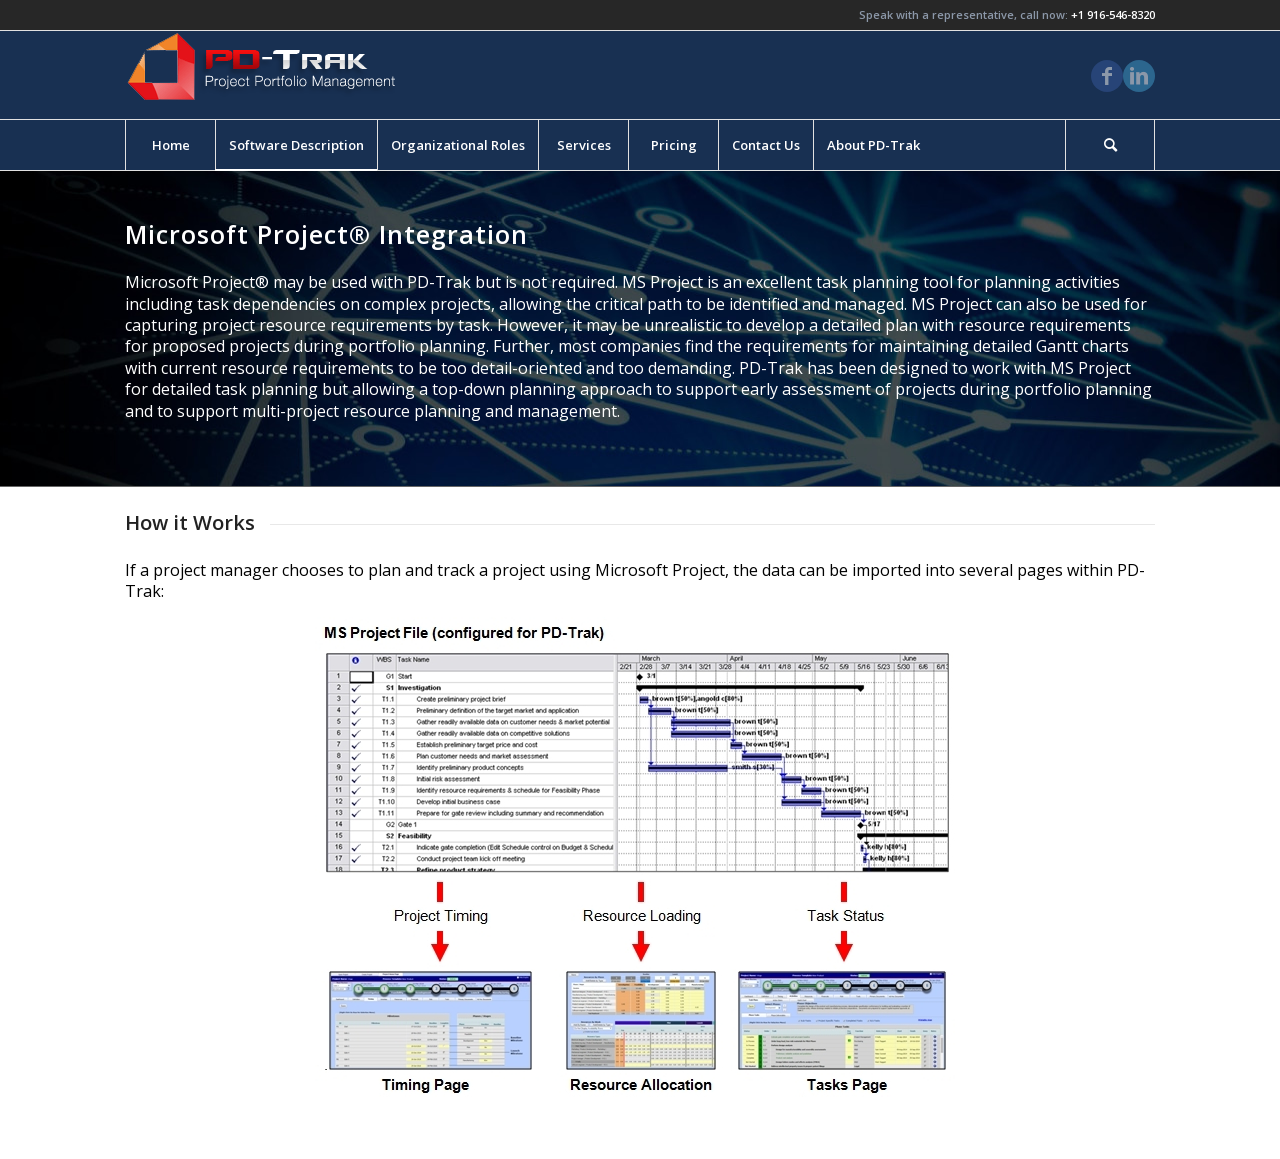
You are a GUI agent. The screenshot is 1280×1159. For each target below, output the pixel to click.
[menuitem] (170, 145)
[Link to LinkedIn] (1139, 76)
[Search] (1110, 145)
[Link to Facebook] (1107, 76)
